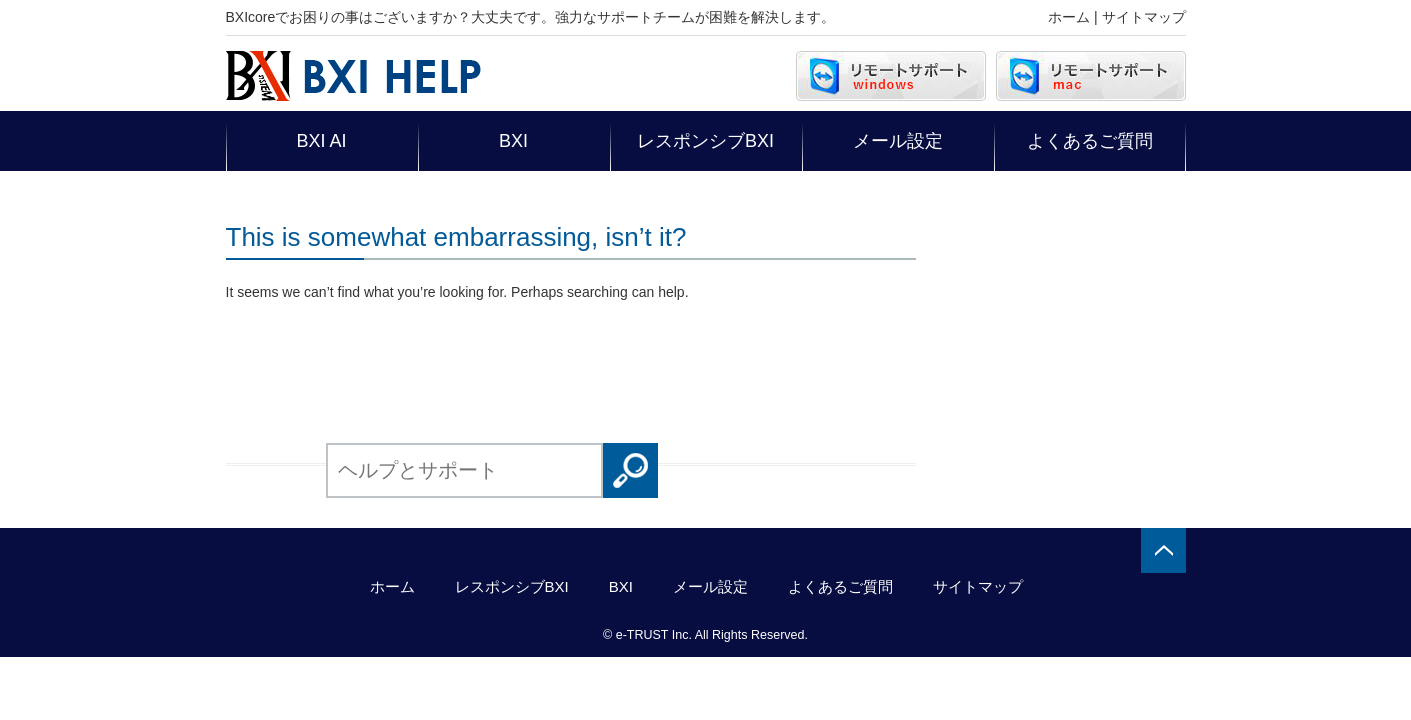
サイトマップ (1144, 17)
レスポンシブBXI (705, 141)
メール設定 (898, 141)
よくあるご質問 (1090, 141)
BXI (513, 141)
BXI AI (321, 141)
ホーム (1069, 17)
